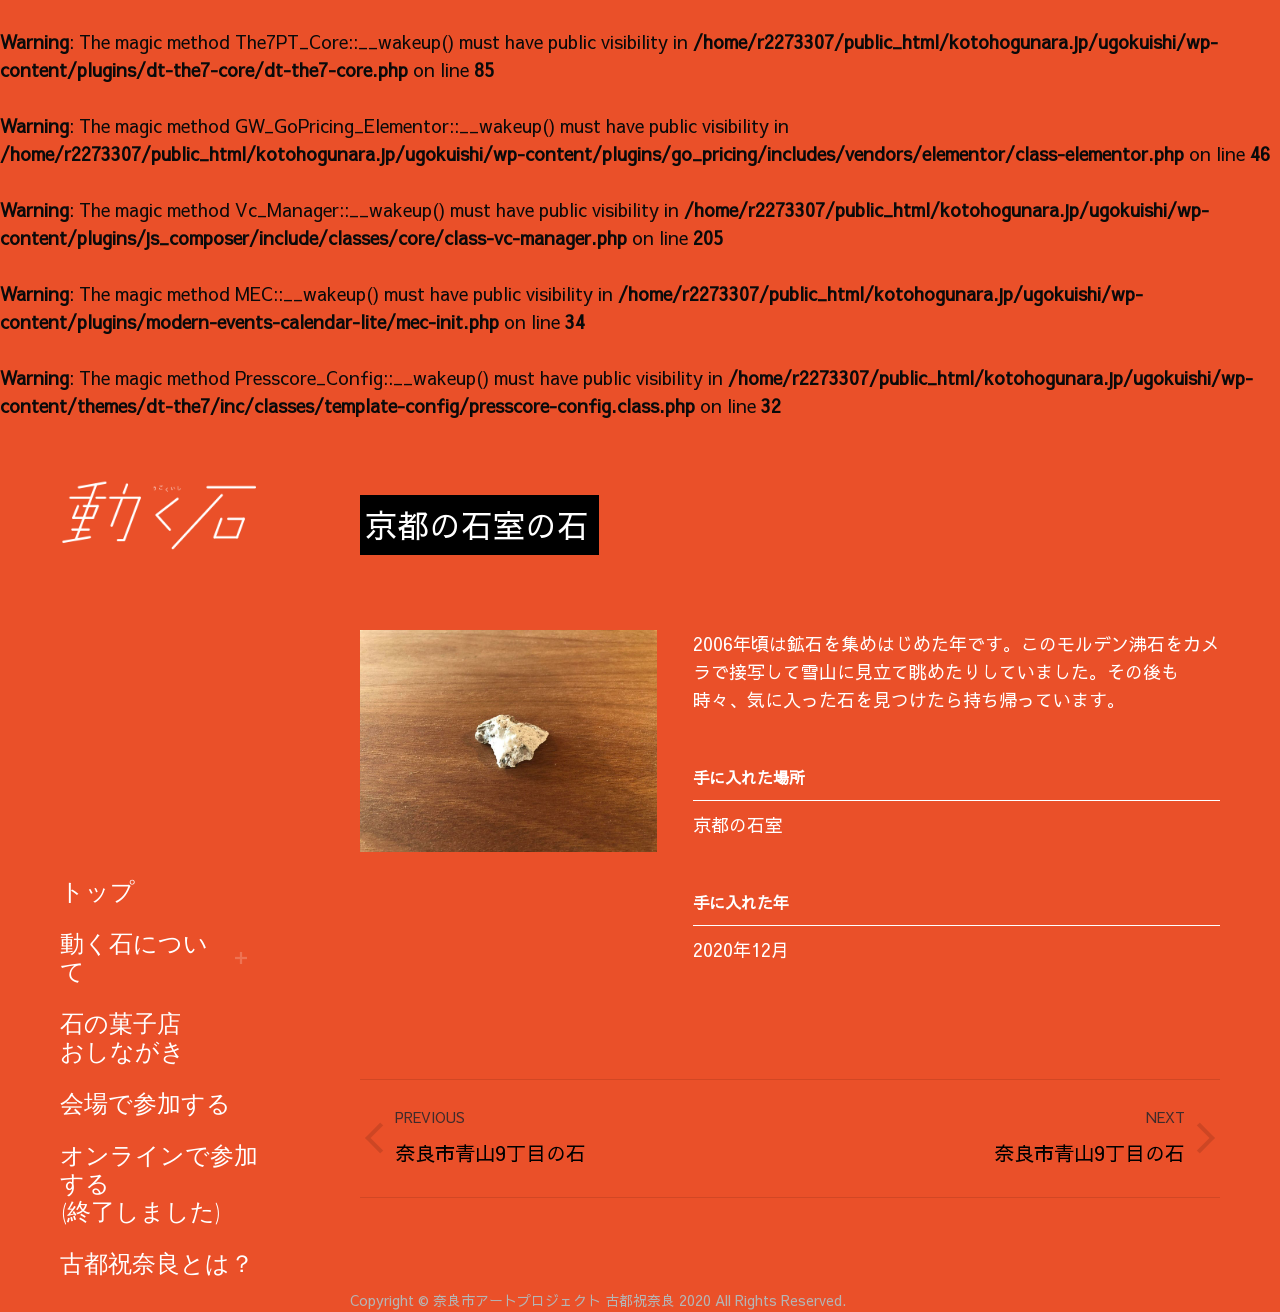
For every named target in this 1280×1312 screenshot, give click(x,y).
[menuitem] (97, 892)
